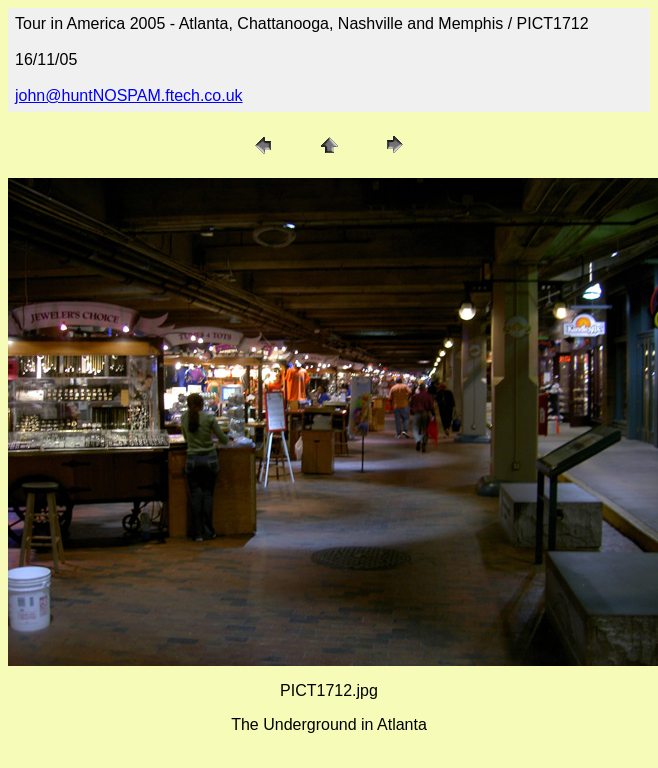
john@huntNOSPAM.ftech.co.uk (129, 95)
